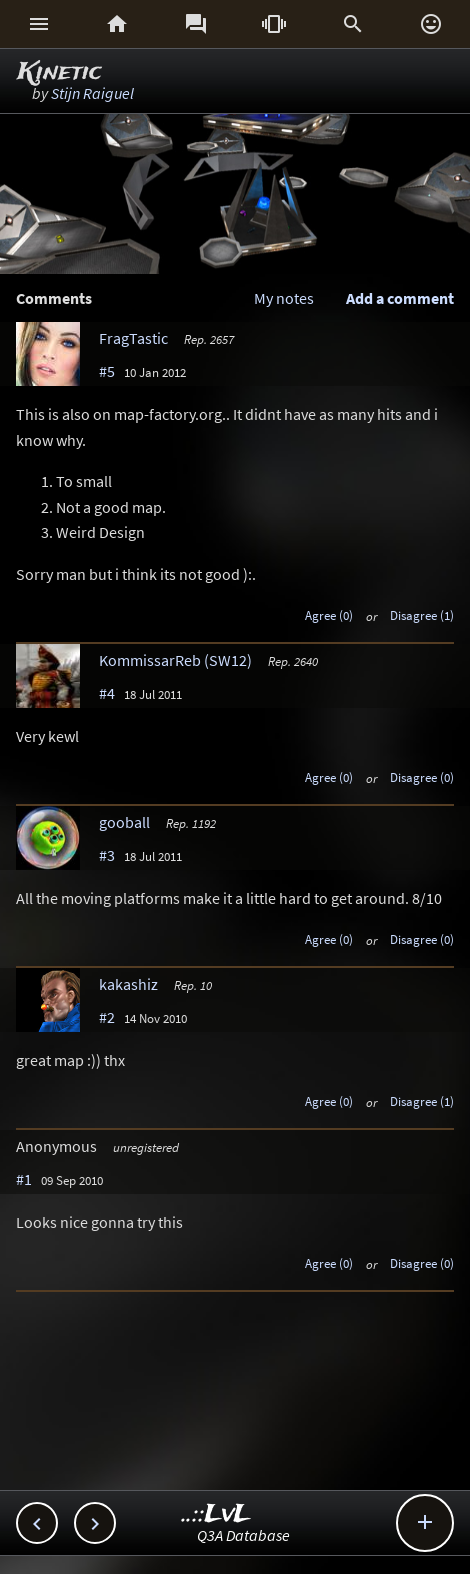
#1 (24, 1179)
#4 (107, 693)
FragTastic (133, 338)
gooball (124, 822)
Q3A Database (243, 1535)
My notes (284, 298)
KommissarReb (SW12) (175, 660)
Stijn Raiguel (92, 93)
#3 (107, 855)
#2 (107, 1017)
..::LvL (216, 1514)
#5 (107, 371)
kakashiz (128, 984)
